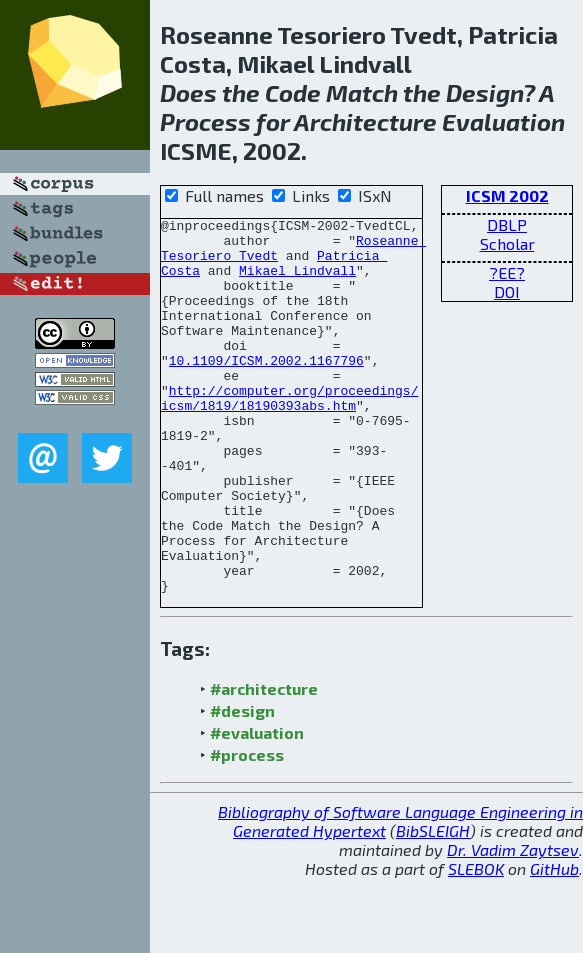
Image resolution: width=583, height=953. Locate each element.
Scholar (507, 243)
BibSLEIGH (433, 905)
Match (362, 92)
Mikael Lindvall (297, 282)
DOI (507, 291)
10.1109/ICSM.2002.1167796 (266, 390)
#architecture (264, 763)
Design (484, 92)
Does (188, 92)
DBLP (507, 224)
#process (247, 829)
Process (205, 121)
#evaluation (257, 807)
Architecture (365, 121)
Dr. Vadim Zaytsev (513, 924)
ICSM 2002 (507, 195)
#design (242, 785)
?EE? (507, 272)
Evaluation (503, 121)
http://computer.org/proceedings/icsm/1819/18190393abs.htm (289, 435)
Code (293, 92)
